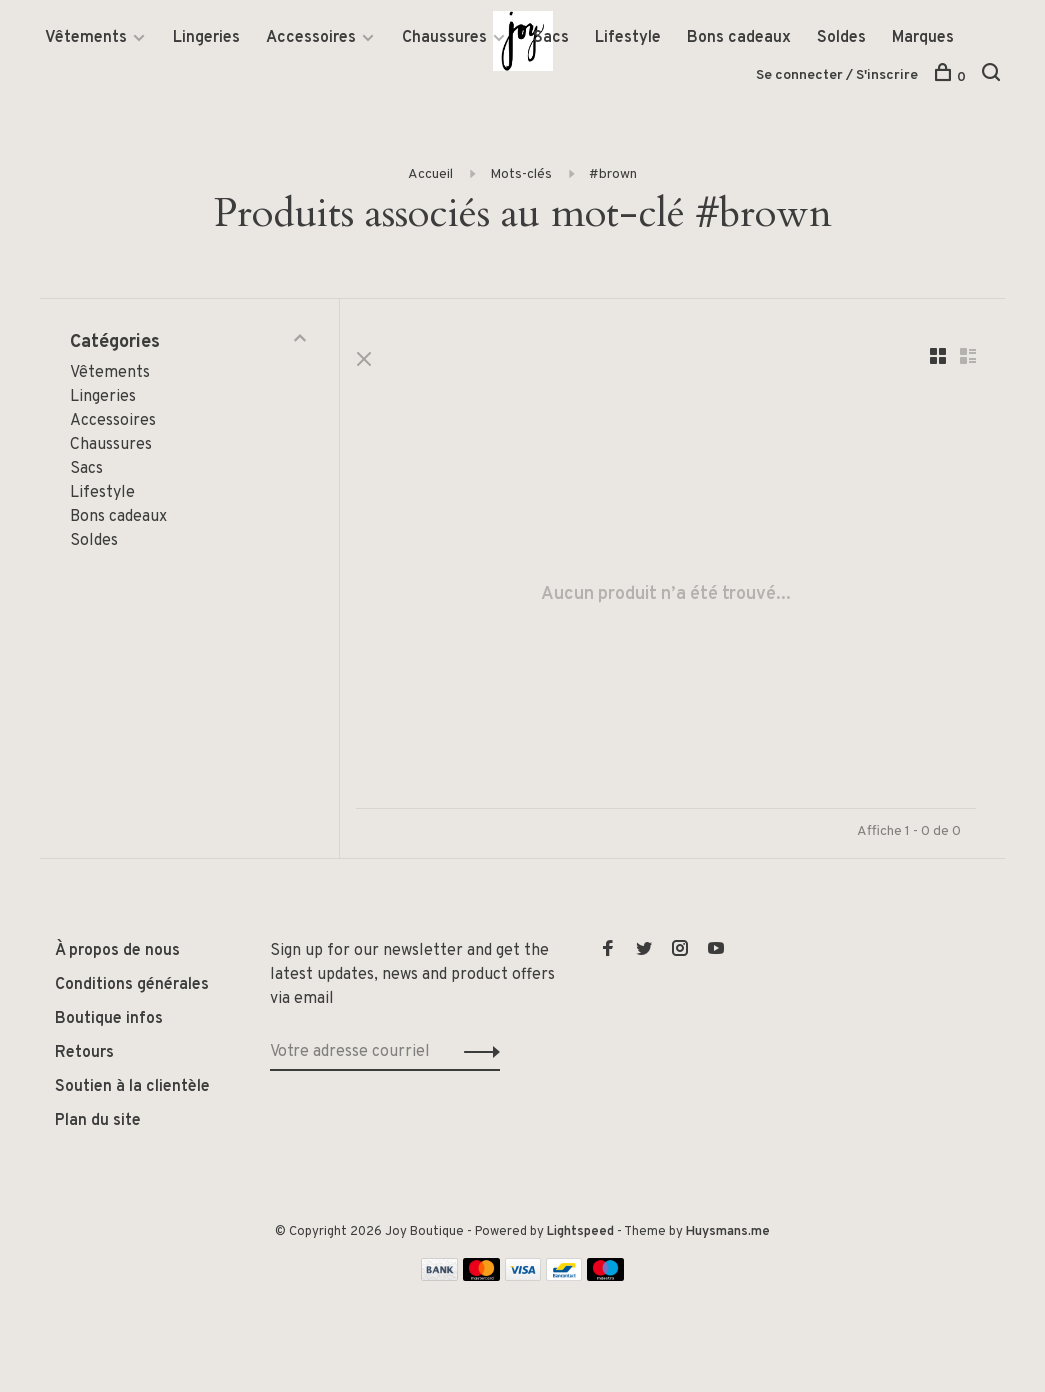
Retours (84, 1056)
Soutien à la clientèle (132, 1090)
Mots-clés (521, 175)
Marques (923, 39)
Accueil (430, 175)
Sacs (551, 39)
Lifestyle (628, 39)
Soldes (841, 39)
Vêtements (86, 39)
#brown (613, 175)
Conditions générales (132, 988)
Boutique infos (109, 1022)
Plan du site (98, 1124)
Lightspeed (580, 1235)
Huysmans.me (728, 1235)
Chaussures (444, 39)
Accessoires (311, 39)
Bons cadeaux (739, 39)
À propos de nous (117, 954)
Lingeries (206, 39)
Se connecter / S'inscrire (837, 76)
